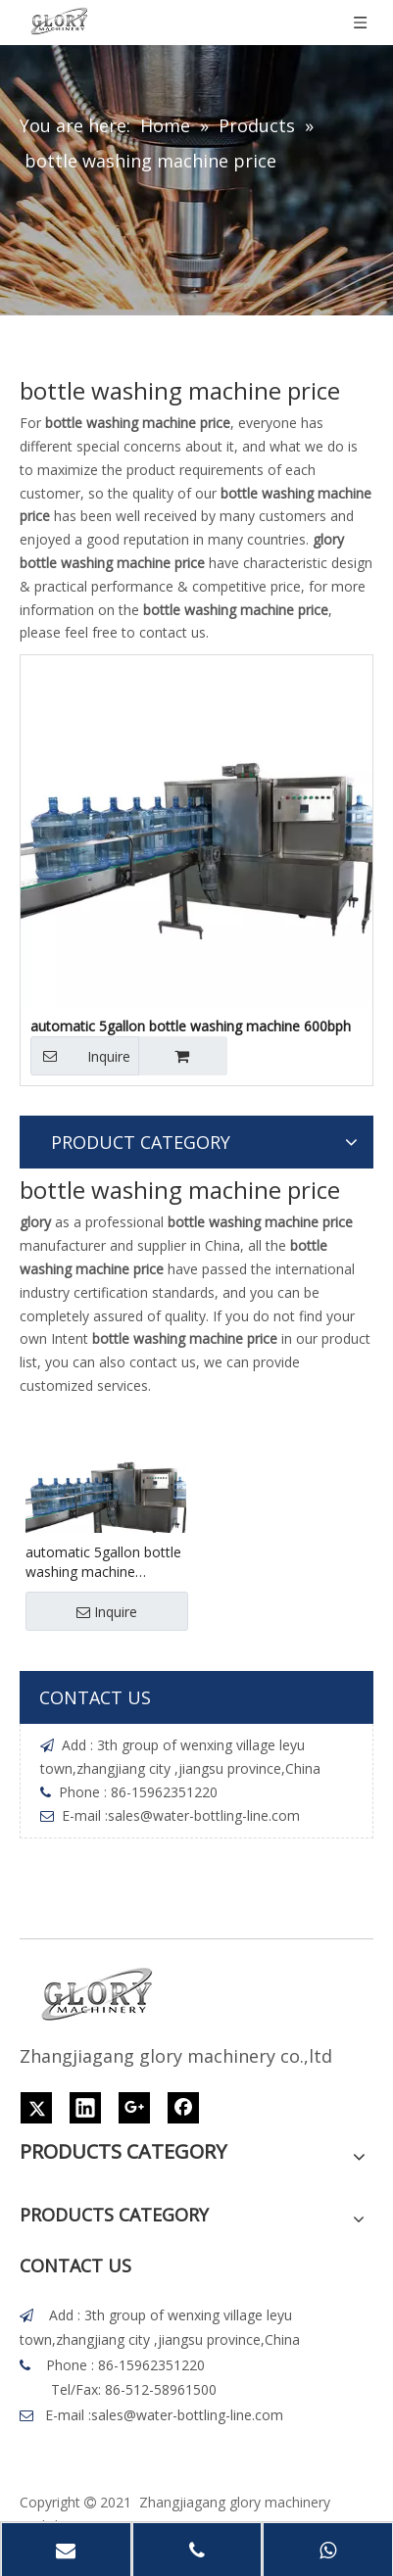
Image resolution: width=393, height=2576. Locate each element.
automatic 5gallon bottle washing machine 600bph (103, 1562)
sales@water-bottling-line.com (204, 1815)
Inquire (80, 1055)
